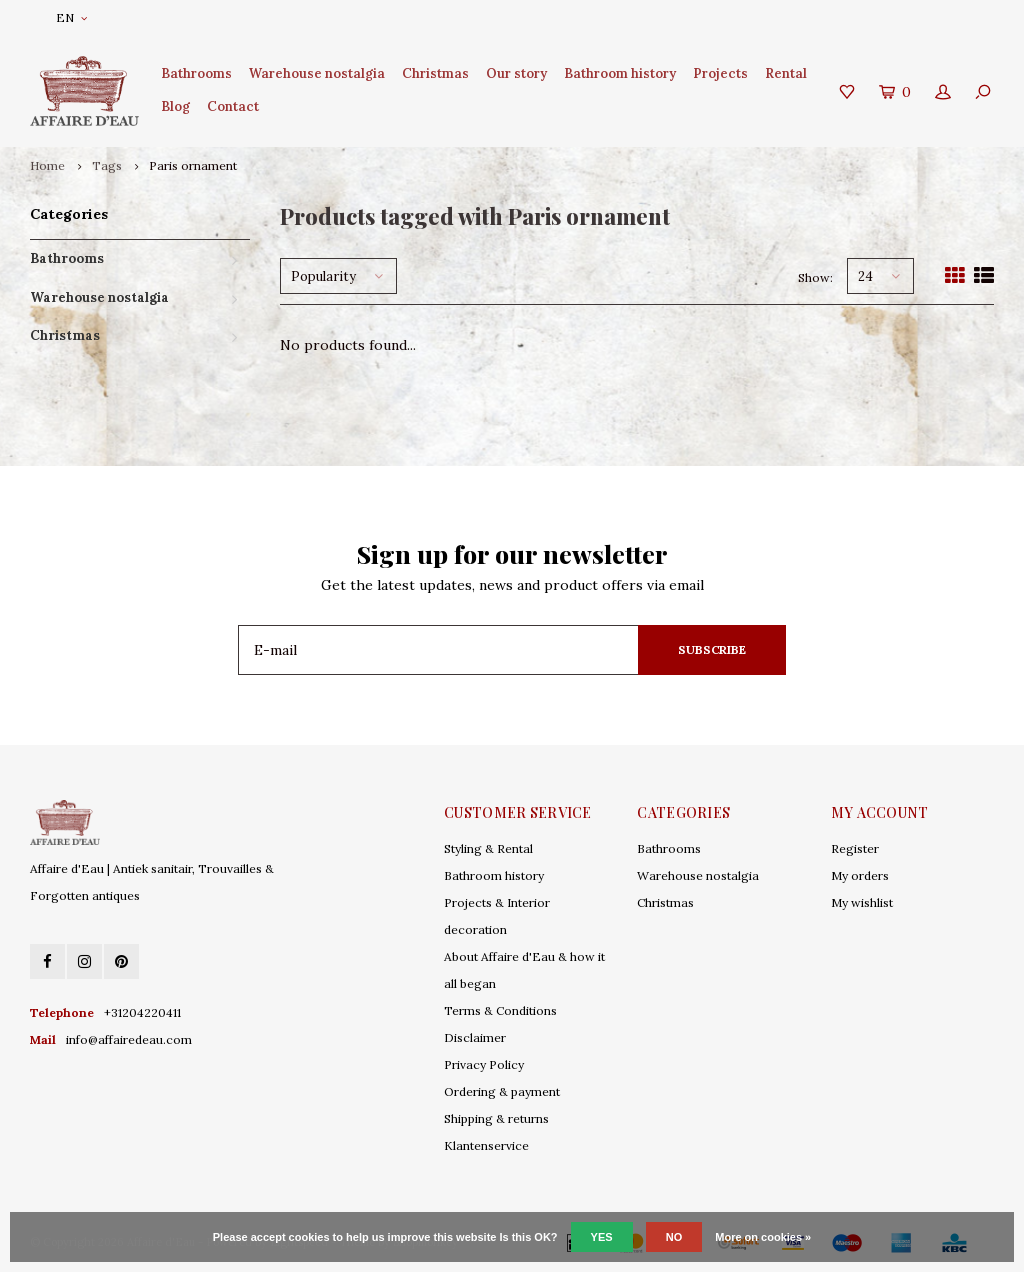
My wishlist (862, 902)
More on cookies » (763, 1237)
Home (47, 165)
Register (855, 848)
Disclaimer (475, 1037)
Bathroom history (620, 73)
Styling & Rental (488, 848)
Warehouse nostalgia (317, 73)
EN (71, 17)
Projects (720, 73)
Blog (175, 106)
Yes (602, 1237)
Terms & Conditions (500, 1010)
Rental (786, 73)
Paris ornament (193, 165)
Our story (516, 73)
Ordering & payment (502, 1091)
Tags (107, 165)
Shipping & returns (496, 1118)
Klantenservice (486, 1145)
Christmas (435, 73)
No (674, 1237)
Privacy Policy (484, 1064)
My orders (860, 875)
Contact (233, 106)
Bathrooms (196, 73)
